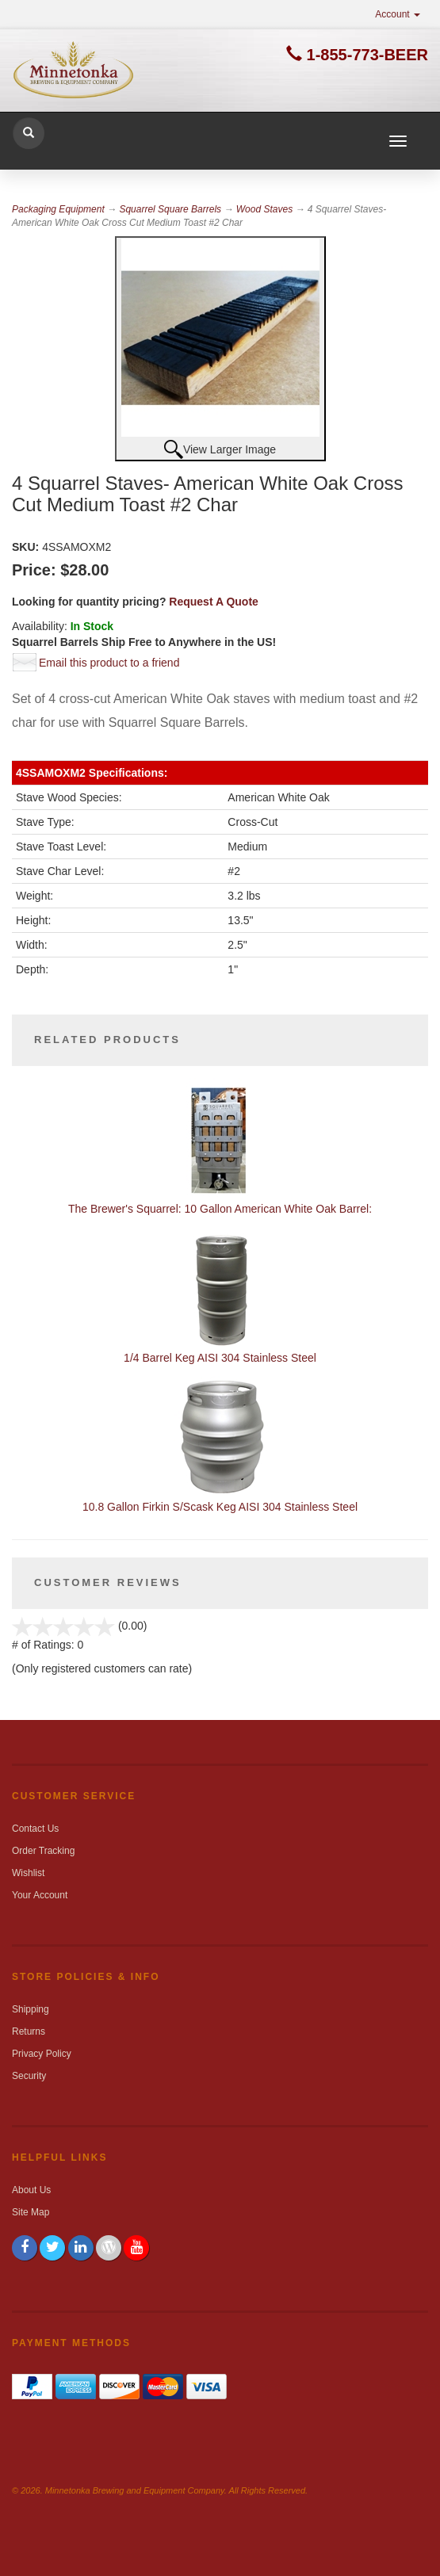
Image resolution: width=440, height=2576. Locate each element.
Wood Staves (264, 209)
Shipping (30, 2009)
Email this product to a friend (109, 662)
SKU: (27, 547)
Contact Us (35, 1828)
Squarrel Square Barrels (170, 209)
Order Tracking (43, 1850)
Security (29, 2075)
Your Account (39, 1895)
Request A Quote (213, 601)
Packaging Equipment (58, 209)
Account (397, 14)
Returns (28, 2031)
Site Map (30, 2212)
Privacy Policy (41, 2053)
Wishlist (28, 1872)
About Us (31, 2190)
